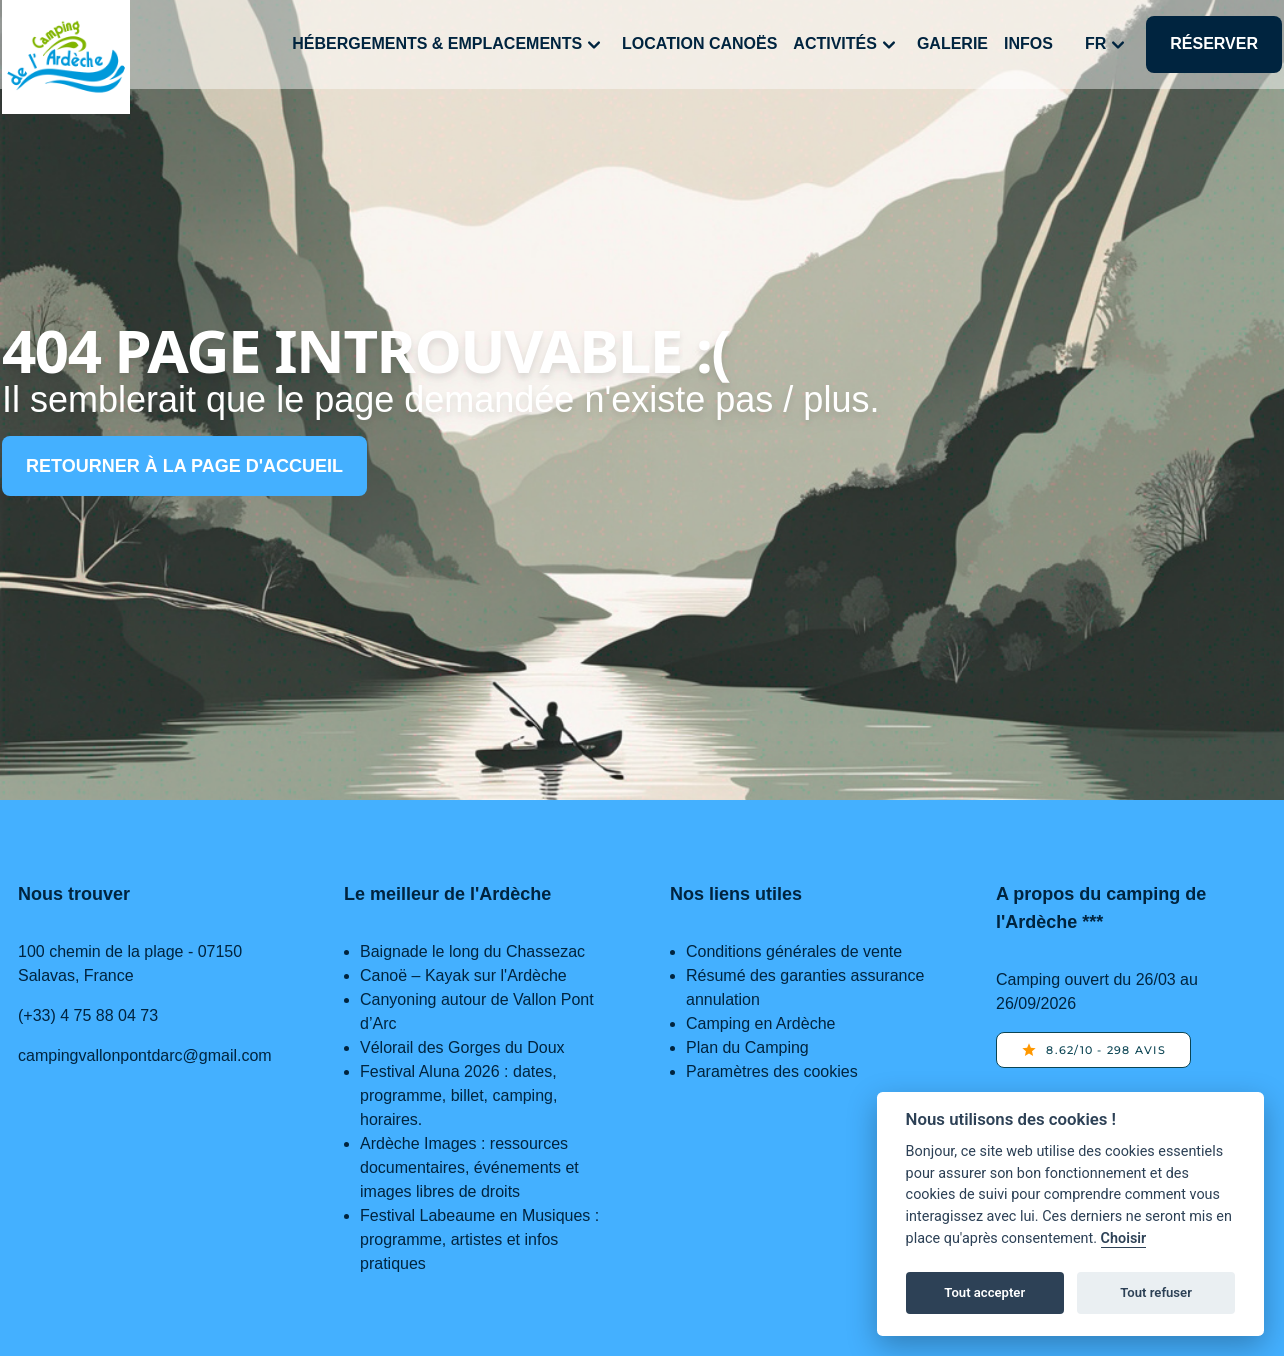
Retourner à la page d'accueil (184, 466)
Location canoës (699, 43)
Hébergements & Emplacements (449, 45)
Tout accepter (984, 1292)
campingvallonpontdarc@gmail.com (145, 1055)
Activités (847, 45)
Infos (1028, 43)
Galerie (952, 43)
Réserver (1214, 43)
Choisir (1124, 1238)
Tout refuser (1156, 1292)
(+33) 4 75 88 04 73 (88, 1015)
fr (1107, 45)
